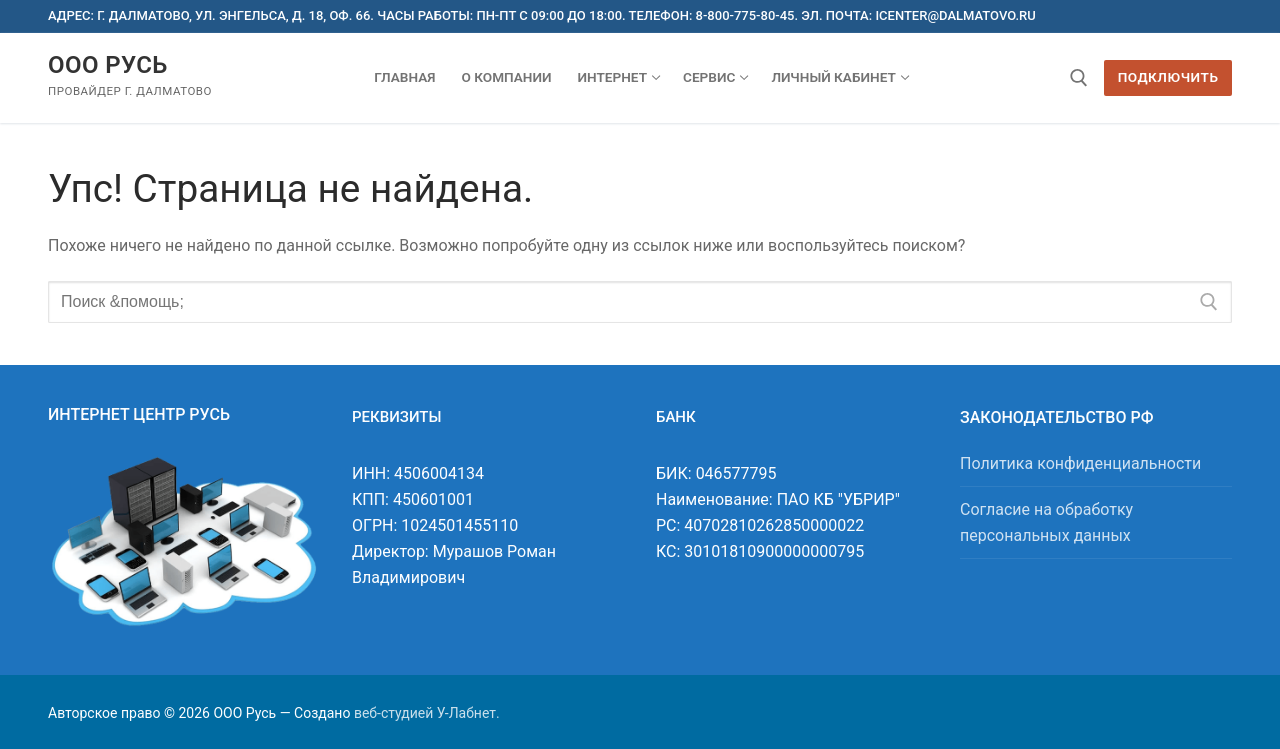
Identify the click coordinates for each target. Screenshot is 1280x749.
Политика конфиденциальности (1080, 463)
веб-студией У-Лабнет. (427, 713)
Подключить (1168, 77)
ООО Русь (108, 65)
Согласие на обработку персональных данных (1046, 522)
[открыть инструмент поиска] (1079, 78)
